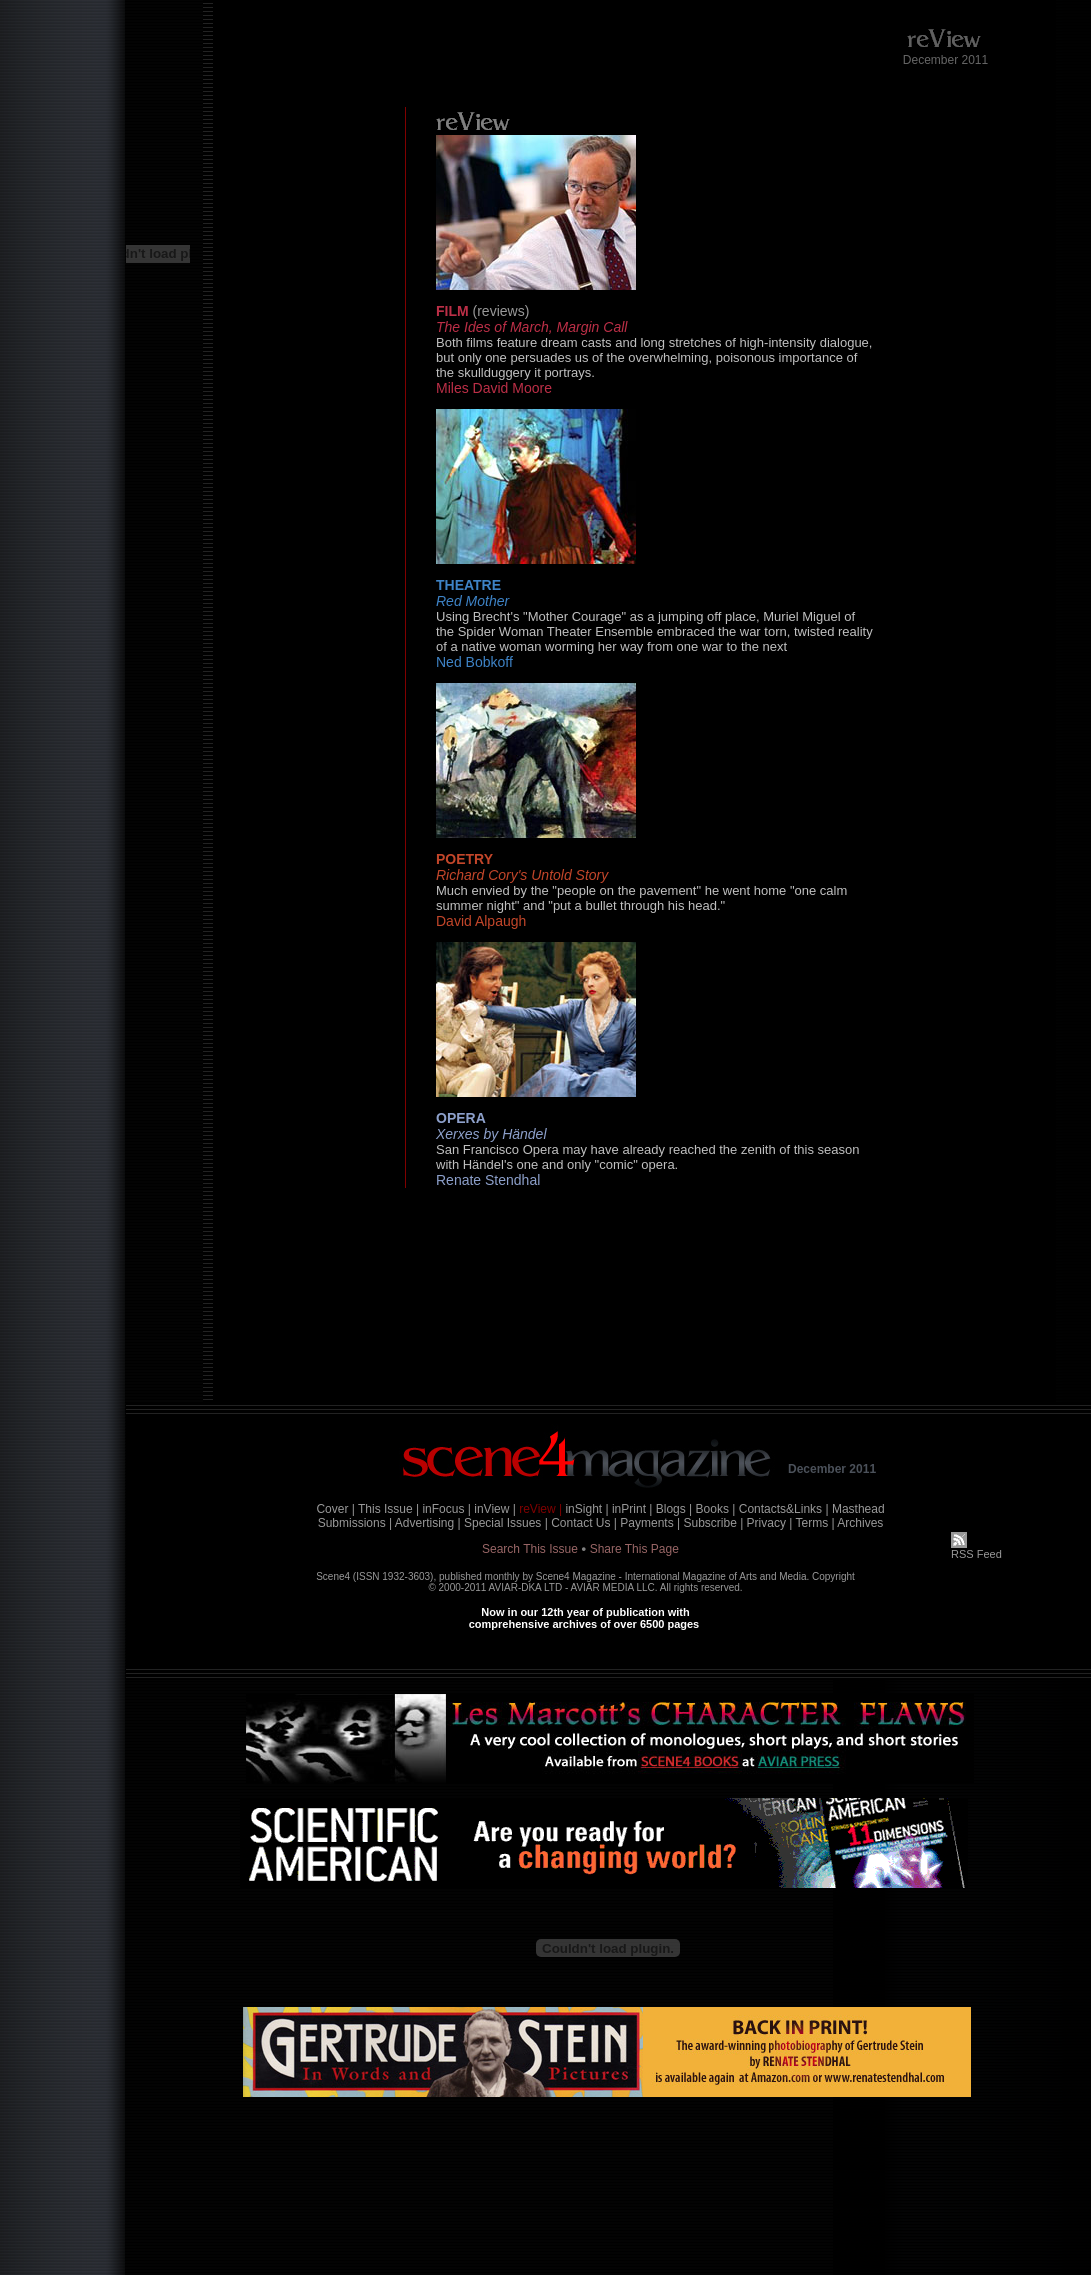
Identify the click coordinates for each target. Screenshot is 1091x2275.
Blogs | (674, 1509)
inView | (495, 1509)
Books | (716, 1509)
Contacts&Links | (784, 1509)
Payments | (650, 1523)
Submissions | (355, 1523)
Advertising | (428, 1523)
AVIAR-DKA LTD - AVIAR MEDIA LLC (572, 1587)
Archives (860, 1523)
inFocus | (446, 1509)
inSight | (586, 1509)
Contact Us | (584, 1523)
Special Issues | (506, 1523)
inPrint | (632, 1509)
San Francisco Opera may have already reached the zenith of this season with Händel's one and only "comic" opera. (647, 1157)
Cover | (335, 1509)
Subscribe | (713, 1523)
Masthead (858, 1509)
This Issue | (388, 1509)
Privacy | (770, 1523)
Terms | (815, 1523)
